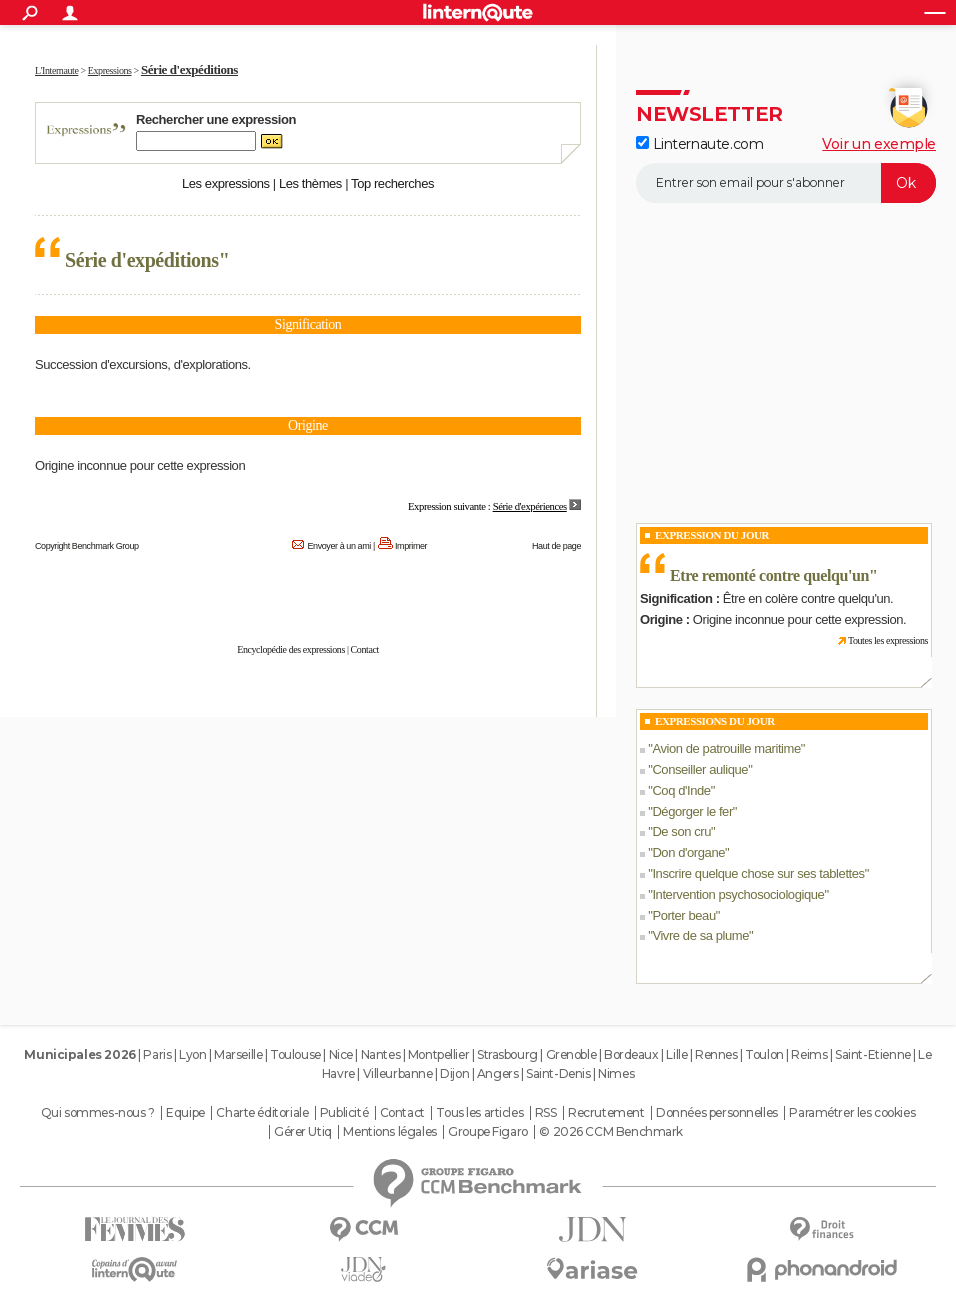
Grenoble (571, 1054)
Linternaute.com (699, 144)
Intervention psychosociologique (738, 894)
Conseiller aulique (700, 769)
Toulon (764, 1054)
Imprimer (411, 546)
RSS (546, 1113)
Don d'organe (688, 852)
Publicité (344, 1113)
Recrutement (606, 1113)
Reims (809, 1054)
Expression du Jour (712, 535)
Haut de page (556, 546)
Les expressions (226, 183)
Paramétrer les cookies (852, 1113)
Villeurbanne (398, 1073)
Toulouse (295, 1054)
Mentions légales (389, 1132)
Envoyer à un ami (339, 546)
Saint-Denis (558, 1073)
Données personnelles (717, 1113)
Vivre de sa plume (700, 935)
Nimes (616, 1073)
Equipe (185, 1113)
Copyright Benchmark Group (87, 546)
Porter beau (683, 915)
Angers (497, 1073)
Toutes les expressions (888, 640)
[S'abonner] (786, 183)
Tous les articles (479, 1113)
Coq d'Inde (681, 790)
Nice (341, 1054)
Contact (365, 649)
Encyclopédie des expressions (291, 649)
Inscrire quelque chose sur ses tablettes (758, 873)
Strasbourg (507, 1054)
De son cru (681, 831)
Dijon (454, 1073)
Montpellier (438, 1054)
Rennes (716, 1054)
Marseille (238, 1054)
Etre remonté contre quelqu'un (769, 575)
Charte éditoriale (262, 1113)
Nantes (380, 1054)
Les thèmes (310, 183)
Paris (157, 1054)
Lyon (192, 1054)
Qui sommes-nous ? (98, 1113)
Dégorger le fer (692, 811)
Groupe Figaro (488, 1132)
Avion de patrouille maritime (726, 748)
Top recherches (392, 183)
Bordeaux (631, 1054)
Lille (676, 1054)
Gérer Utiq (303, 1132)
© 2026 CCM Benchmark (611, 1132)
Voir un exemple (879, 144)
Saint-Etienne (873, 1054)
